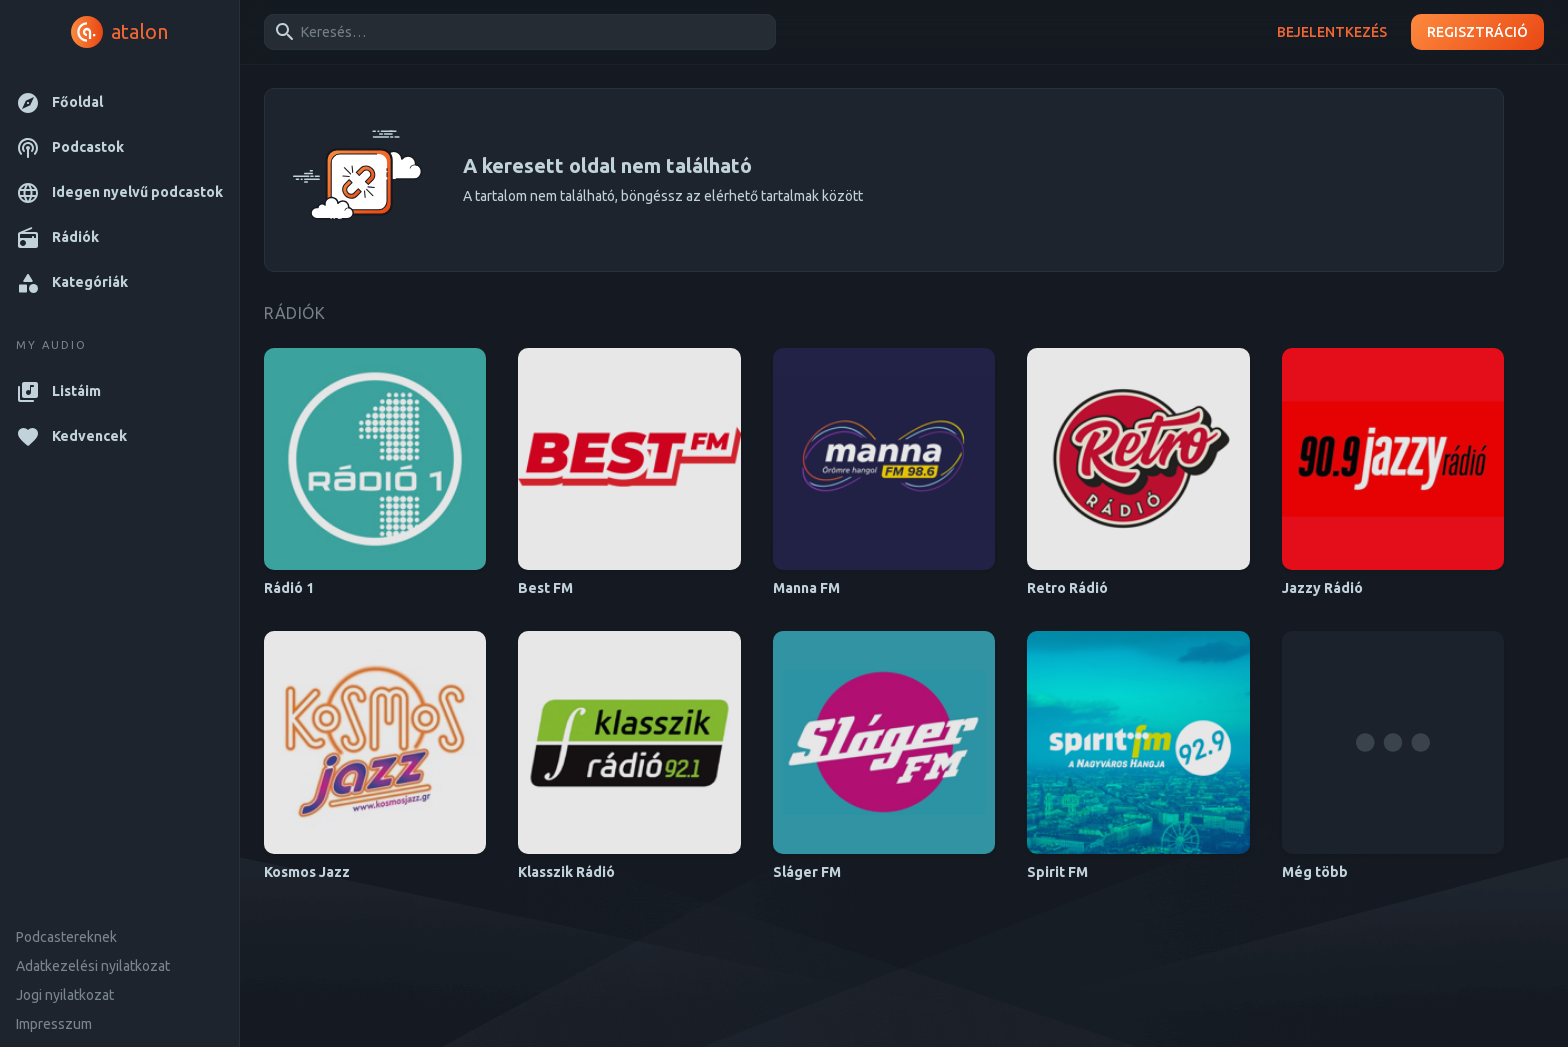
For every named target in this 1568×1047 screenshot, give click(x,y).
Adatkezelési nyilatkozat (93, 966)
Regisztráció (1477, 32)
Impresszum (54, 1024)
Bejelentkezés (1332, 32)
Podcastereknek (66, 937)
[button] (119, 102)
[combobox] (516, 32)
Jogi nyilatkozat (65, 995)
